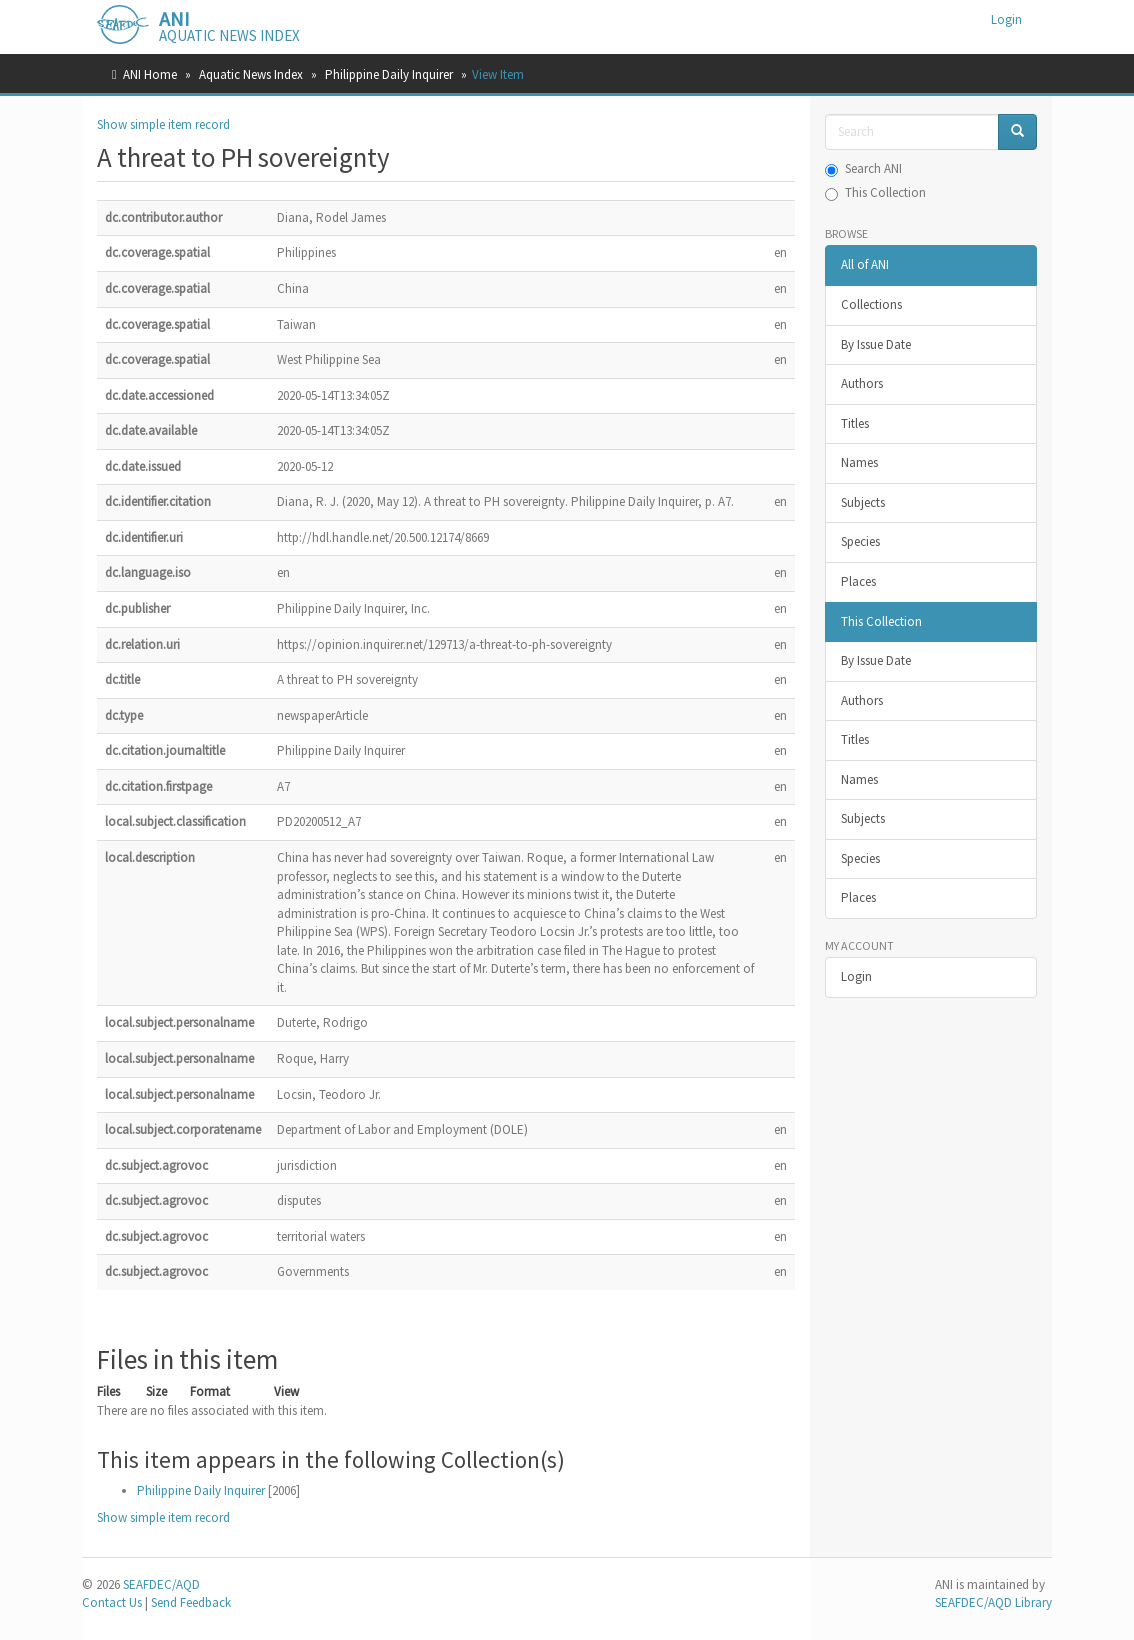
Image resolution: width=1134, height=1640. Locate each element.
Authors (862, 383)
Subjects (863, 502)
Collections (871, 304)
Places (858, 581)
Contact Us (112, 1602)
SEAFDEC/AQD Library (993, 1602)
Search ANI (863, 168)
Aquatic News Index (251, 74)
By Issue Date (876, 344)
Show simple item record (163, 124)
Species (860, 541)
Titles (855, 423)
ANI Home (150, 74)
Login (856, 976)
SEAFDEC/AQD (161, 1584)
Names (859, 462)
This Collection (875, 192)
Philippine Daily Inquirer (389, 74)
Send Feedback (191, 1602)
